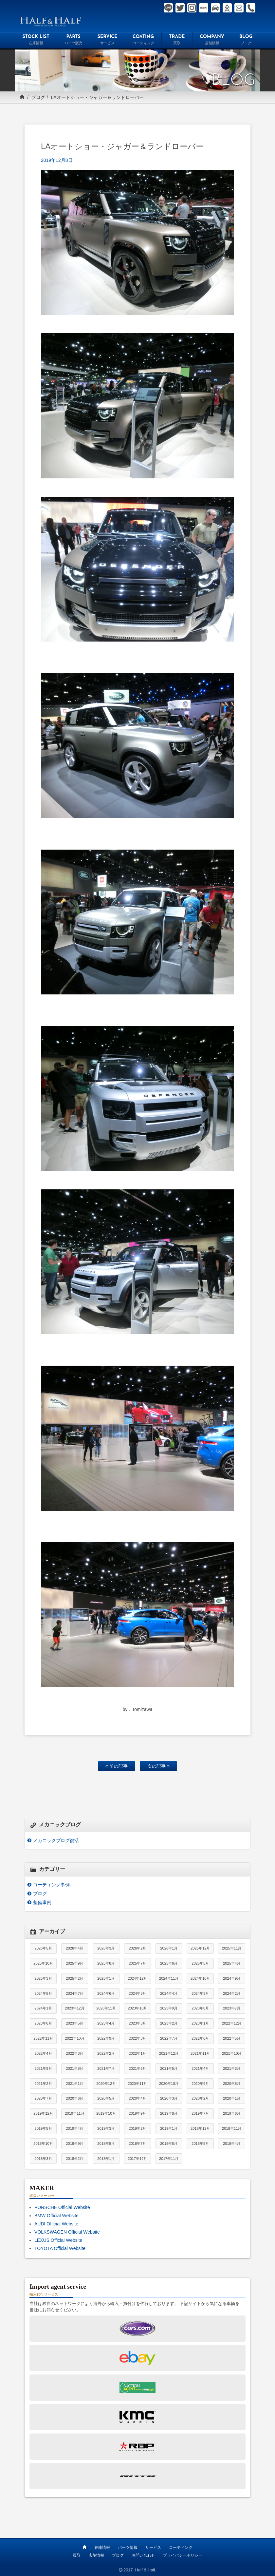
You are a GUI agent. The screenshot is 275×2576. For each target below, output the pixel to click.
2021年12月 (168, 2053)
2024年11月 (168, 1978)
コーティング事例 (51, 1884)
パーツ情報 (128, 2547)
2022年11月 (43, 2038)
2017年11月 (168, 2159)
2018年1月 (106, 2159)
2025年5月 (200, 1963)
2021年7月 (106, 2068)
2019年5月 (43, 2128)
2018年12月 (200, 2128)
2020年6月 (74, 2098)
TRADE (177, 40)
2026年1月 (168, 1948)
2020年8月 (231, 2084)
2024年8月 (43, 1993)
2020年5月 (106, 2098)
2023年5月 (74, 2023)
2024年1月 (43, 2008)
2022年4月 (43, 2053)
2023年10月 (137, 2008)
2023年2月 (168, 2023)
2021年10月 (231, 2053)
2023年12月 (74, 2008)
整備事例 (42, 1902)
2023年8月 (200, 2008)
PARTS (73, 40)
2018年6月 (168, 2143)
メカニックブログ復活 (56, 1840)
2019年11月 (74, 2113)
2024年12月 (137, 1978)
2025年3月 (43, 1978)
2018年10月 (43, 2143)
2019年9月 (137, 2113)
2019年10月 (106, 2113)
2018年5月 (200, 2143)
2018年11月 (231, 2128)
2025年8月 (106, 1963)
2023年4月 (106, 2023)
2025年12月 (200, 1948)
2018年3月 (43, 2159)
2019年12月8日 (57, 160)
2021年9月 (43, 2068)
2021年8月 (74, 2068)
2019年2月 (137, 2128)
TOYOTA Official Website (59, 2248)
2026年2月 (137, 1948)
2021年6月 (137, 2068)
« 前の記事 (116, 1766)
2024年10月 (200, 1978)
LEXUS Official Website (58, 2240)
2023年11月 (106, 2008)
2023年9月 (168, 2008)
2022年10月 (74, 2038)
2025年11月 (231, 1948)
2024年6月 (106, 1993)
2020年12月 (106, 2084)
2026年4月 (74, 1948)
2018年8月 (106, 2143)
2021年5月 (168, 2068)
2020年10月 (168, 2084)
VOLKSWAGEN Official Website (67, 2232)
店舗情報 (96, 2555)
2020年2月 (200, 2098)
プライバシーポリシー (182, 2555)
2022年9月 (106, 2038)
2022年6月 (200, 2038)
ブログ (38, 97)
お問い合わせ (143, 2555)
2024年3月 (200, 1993)
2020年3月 (168, 2098)
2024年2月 (231, 1993)
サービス (153, 2547)
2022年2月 (106, 2053)
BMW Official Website (56, 2215)
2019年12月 (43, 2113)
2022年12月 (231, 2023)
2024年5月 (137, 1993)
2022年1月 (137, 2053)
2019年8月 (168, 2113)
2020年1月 (231, 2098)
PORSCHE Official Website (62, 2207)
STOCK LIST (35, 40)
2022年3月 (74, 2053)
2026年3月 (106, 1948)
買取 (77, 2555)
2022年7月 (168, 2038)
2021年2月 (43, 2084)
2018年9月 (74, 2143)
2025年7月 (137, 1963)
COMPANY (212, 40)
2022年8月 (137, 2038)
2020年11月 (137, 2084)
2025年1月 (106, 1978)
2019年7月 (200, 2113)
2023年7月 (231, 2008)
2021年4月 (200, 2068)
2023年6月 (43, 2023)
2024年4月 (168, 1993)
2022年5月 (231, 2038)
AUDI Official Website (56, 2223)
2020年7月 (43, 2098)
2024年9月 (231, 1978)
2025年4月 (231, 1963)
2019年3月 (106, 2128)
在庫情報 (102, 2547)
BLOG (246, 40)
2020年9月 (200, 2084)
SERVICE (107, 40)
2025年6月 (168, 1963)
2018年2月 (74, 2159)
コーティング (180, 2547)
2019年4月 (74, 2128)
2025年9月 (74, 1963)
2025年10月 (43, 1963)
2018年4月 (231, 2143)
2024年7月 (74, 1993)
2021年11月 (200, 2053)
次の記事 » (158, 1766)
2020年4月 (137, 2098)
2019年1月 (168, 2128)
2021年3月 (231, 2068)
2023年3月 (137, 2023)
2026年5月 (43, 1948)
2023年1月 (200, 2023)
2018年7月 (137, 2143)
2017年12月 (137, 2159)
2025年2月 (74, 1978)
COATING (143, 40)
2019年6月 (231, 2113)
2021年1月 (74, 2084)
